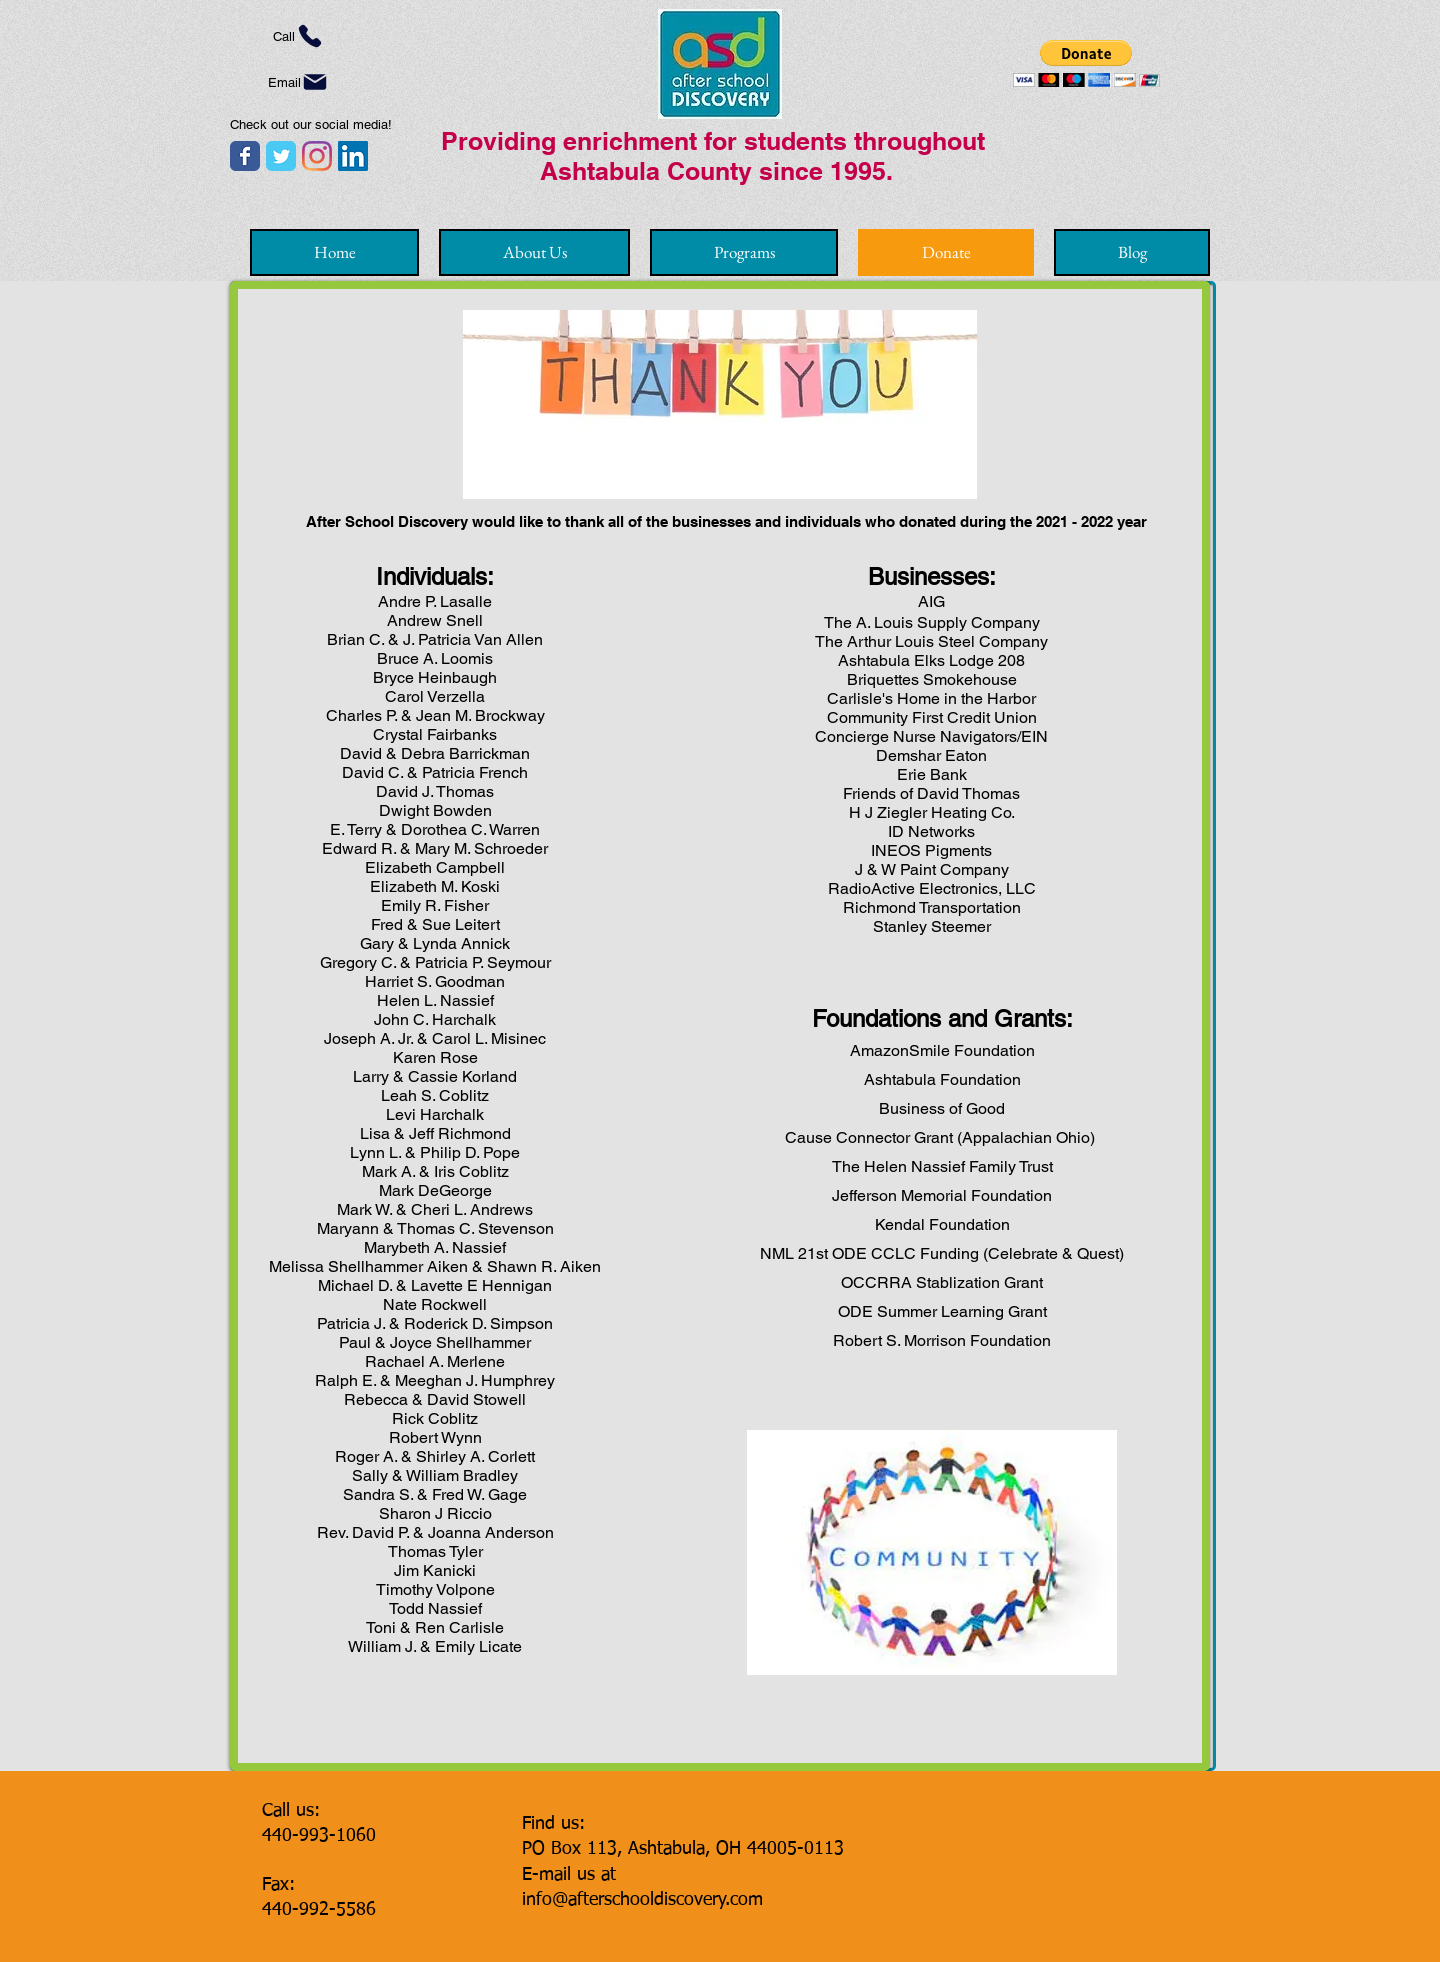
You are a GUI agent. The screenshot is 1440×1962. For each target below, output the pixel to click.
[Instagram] (317, 156)
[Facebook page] (245, 156)
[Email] (298, 82)
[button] (1086, 63)
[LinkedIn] (353, 156)
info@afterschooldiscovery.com (642, 1900)
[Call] (298, 36)
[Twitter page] (281, 156)
